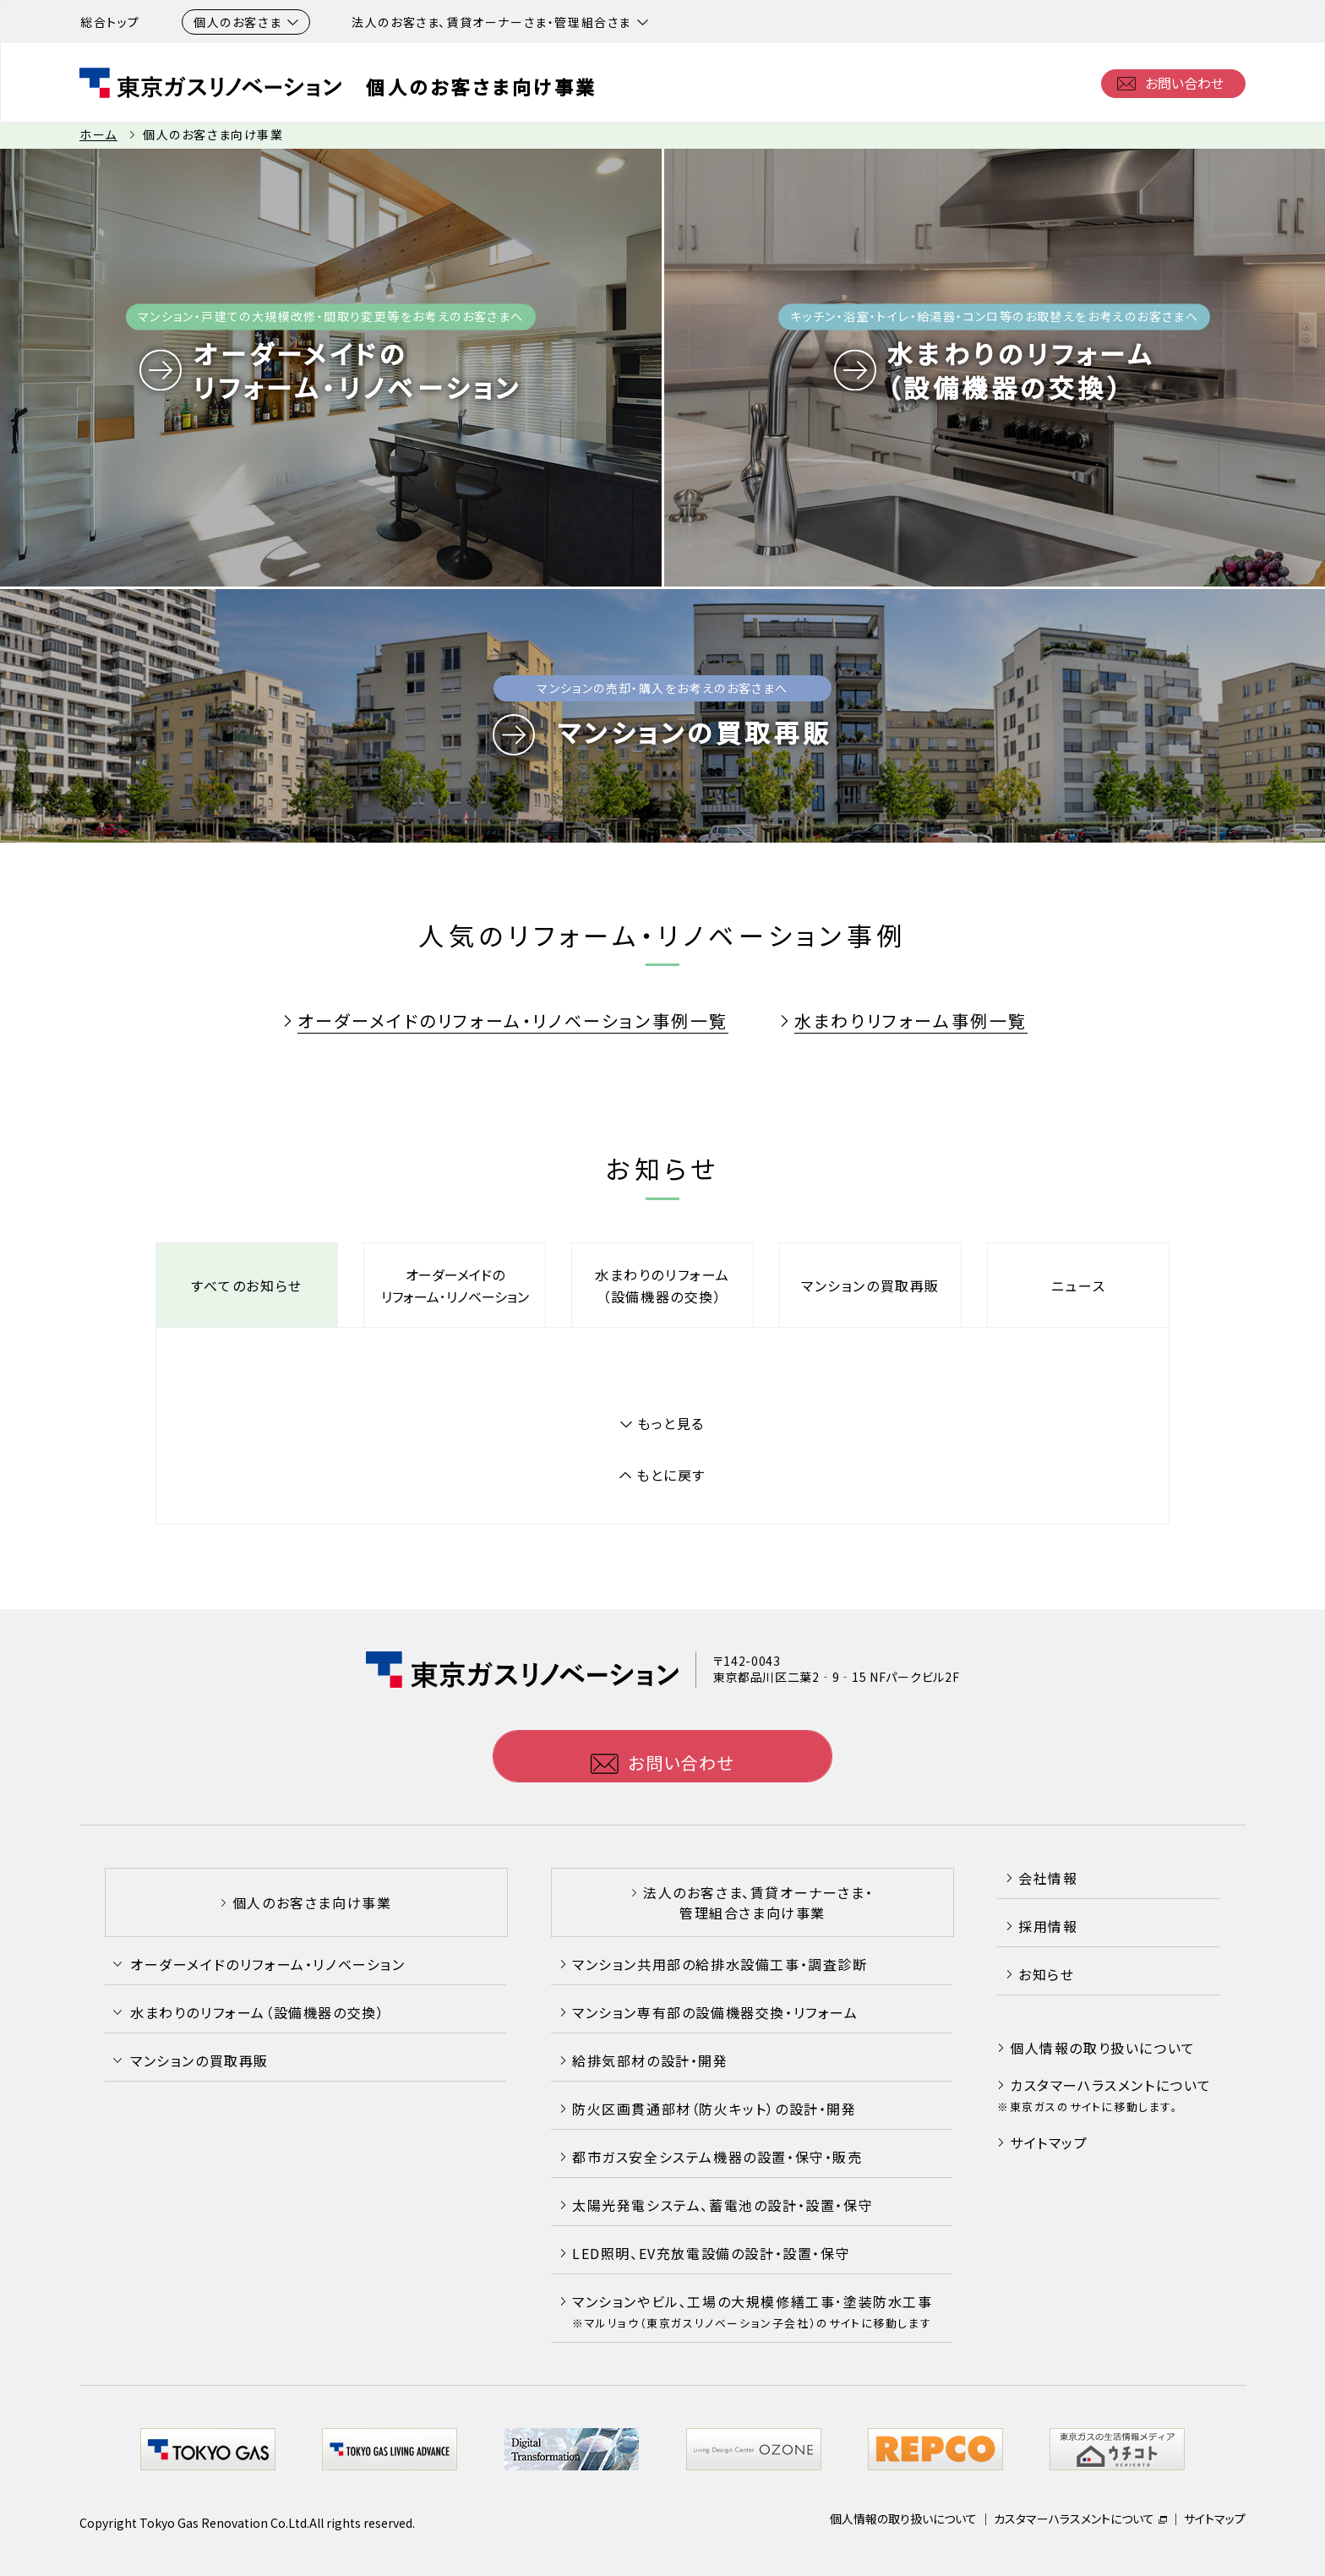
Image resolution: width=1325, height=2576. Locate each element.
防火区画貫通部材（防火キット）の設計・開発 (714, 2108)
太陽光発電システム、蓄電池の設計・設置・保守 (722, 2205)
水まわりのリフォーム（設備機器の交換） (662, 1285)
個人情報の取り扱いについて (1103, 2048)
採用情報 (1047, 1926)
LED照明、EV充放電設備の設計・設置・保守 (711, 2253)
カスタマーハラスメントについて (1111, 2085)
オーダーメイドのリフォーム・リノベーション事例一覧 (512, 1020)
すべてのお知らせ (247, 1285)
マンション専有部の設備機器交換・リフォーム (715, 2012)
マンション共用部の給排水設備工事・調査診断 (720, 1964)
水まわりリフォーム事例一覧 (911, 1020)
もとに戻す (671, 1475)
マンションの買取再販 (870, 1285)
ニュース (1078, 1285)
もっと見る (671, 1423)
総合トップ (110, 22)
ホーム (98, 134)
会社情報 (1047, 1878)
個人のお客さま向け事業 (481, 86)
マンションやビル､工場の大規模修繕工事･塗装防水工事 (752, 2311)
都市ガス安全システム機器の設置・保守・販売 (717, 2157)
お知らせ (1046, 1974)
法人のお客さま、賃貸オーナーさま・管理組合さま (500, 22)
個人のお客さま (246, 22)
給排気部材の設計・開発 (650, 2060)
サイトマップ (1049, 2142)
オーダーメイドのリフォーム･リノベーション (455, 1285)
